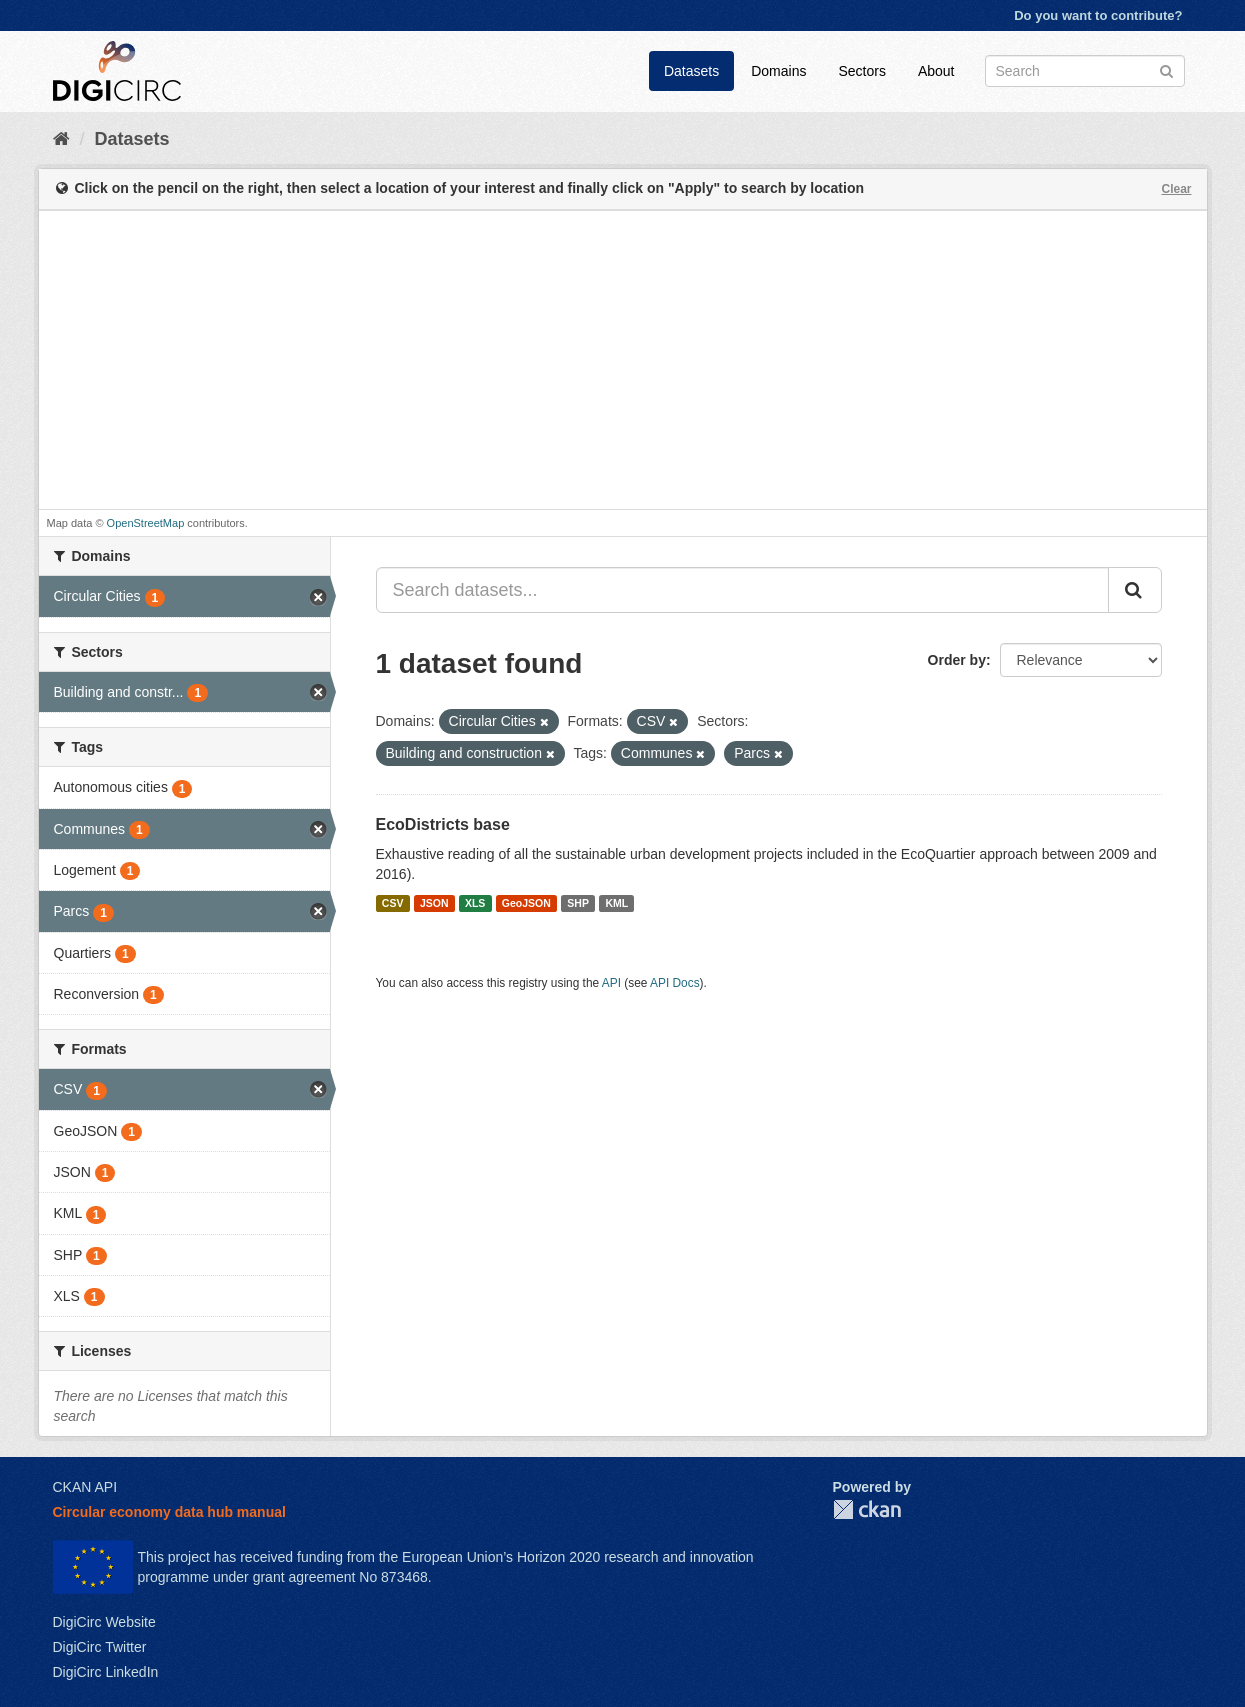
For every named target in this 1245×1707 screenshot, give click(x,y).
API (611, 983)
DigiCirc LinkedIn (106, 1672)
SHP (578, 903)
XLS (475, 903)
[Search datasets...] (742, 590)
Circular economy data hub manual (169, 1512)
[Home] (61, 139)
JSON (434, 903)
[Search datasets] (1085, 71)
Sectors (861, 71)
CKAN (867, 1509)
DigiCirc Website (104, 1622)
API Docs (675, 983)
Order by (957, 660)
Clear (1176, 189)
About (936, 71)
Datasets (691, 71)
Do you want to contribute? (1098, 15)
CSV (393, 903)
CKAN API (85, 1487)
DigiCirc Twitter (100, 1647)
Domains (778, 71)
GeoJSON (526, 903)
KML (616, 903)
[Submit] (1166, 69)
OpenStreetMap (146, 523)
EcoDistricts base (443, 824)
